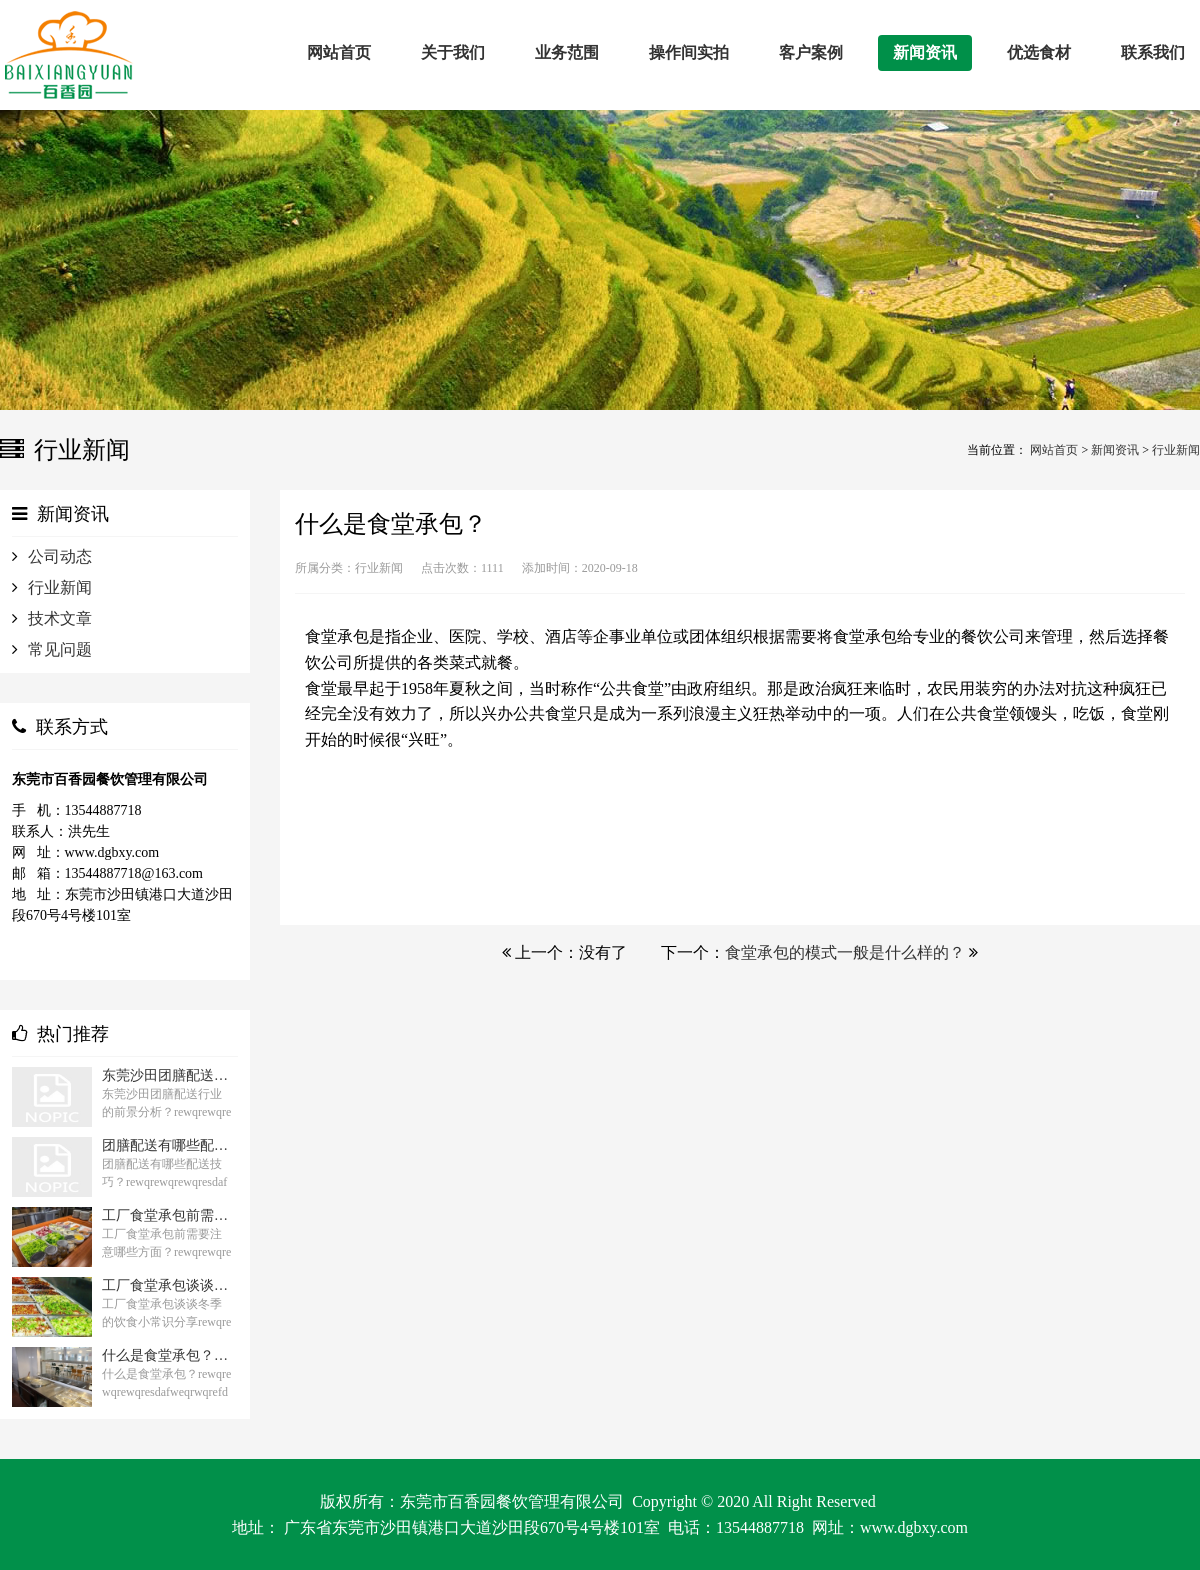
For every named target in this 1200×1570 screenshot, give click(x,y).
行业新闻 (1176, 450)
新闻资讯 (1115, 450)
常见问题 (60, 649)
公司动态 (60, 556)
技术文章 (60, 618)
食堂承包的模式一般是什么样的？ (845, 952)
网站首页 (1054, 450)
